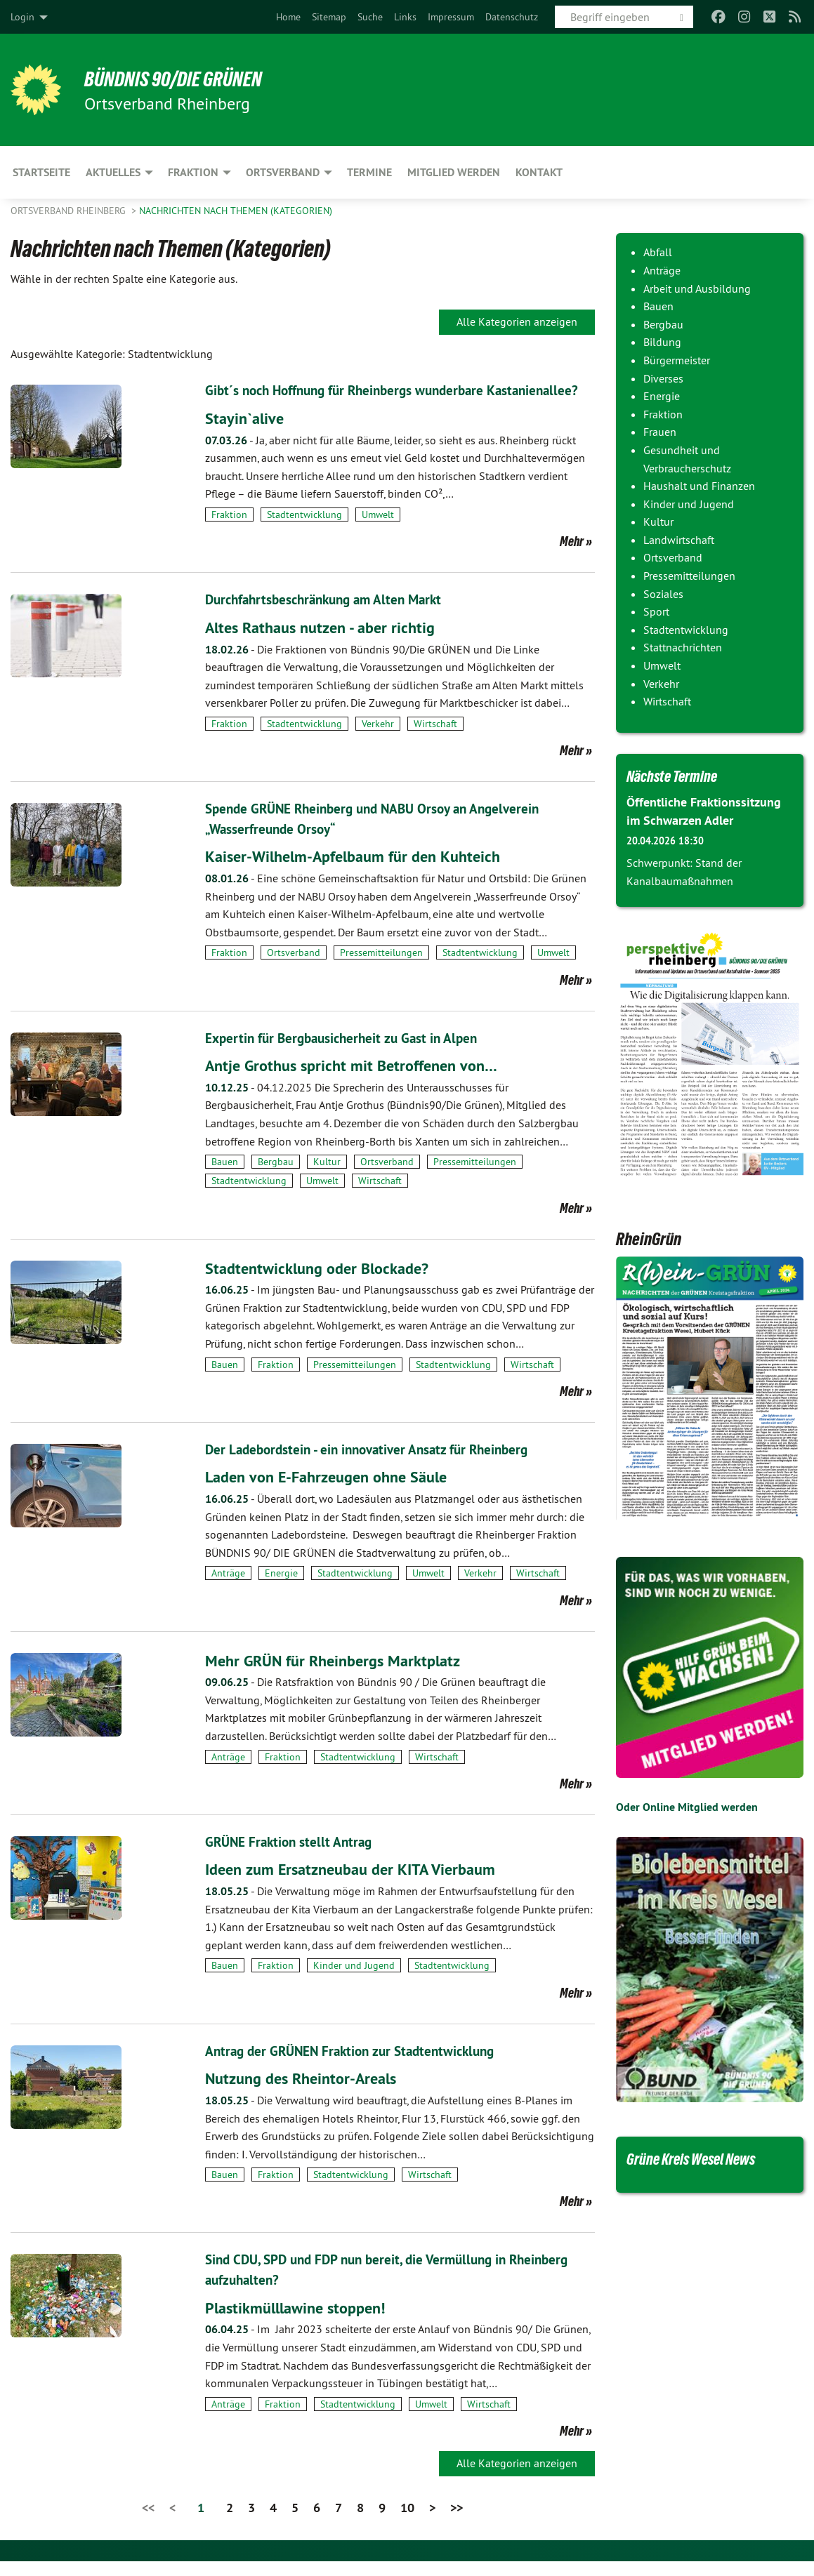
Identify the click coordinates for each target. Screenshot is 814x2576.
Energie (281, 1590)
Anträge (228, 1590)
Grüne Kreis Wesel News (701, 2157)
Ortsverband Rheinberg (70, 210)
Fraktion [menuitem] (193, 172)
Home (288, 17)
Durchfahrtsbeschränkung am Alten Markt (330, 619)
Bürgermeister (676, 360)
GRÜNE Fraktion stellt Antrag (292, 1859)
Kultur (327, 1179)
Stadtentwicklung (304, 533)
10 (407, 2522)
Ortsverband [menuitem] (283, 172)
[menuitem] (288, 17)
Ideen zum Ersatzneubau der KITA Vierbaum (361, 1886)
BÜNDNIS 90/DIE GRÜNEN (183, 78)
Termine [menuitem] (369, 172)
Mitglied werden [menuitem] (453, 172)
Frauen (659, 432)
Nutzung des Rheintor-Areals (308, 2094)
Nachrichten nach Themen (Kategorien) (235, 210)
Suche (370, 17)
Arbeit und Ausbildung (697, 288)
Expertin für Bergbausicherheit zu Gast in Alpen (347, 1056)
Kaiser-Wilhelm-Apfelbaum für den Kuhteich (364, 874)
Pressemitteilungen (381, 970)
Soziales (663, 594)
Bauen (224, 1179)
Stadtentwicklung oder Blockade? (324, 1285)
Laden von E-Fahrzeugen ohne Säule (335, 1493)
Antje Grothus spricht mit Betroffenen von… (360, 1083)
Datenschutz (511, 17)
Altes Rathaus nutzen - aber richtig (327, 646)
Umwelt (378, 533)
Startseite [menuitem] (41, 172)
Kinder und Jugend (354, 1982)
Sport (656, 611)
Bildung (662, 342)
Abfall (657, 252)
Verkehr (378, 742)
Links (405, 17)
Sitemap (329, 17)
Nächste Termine (678, 775)
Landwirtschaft (678, 540)
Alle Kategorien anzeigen (517, 321)
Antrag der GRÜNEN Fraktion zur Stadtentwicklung (357, 2067)
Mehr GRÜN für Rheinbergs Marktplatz (341, 1677)
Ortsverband (293, 970)
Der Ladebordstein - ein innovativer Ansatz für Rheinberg (374, 1466)
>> (456, 2522)
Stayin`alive (247, 437)
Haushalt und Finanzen (699, 486)
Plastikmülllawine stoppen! (302, 2322)
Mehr (572, 561)
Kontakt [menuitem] (539, 172)
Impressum (451, 17)
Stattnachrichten (682, 647)
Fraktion (229, 533)
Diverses (663, 378)
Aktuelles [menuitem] (113, 172)
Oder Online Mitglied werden (687, 1806)
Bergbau (276, 1179)
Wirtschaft (435, 742)
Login (22, 17)
